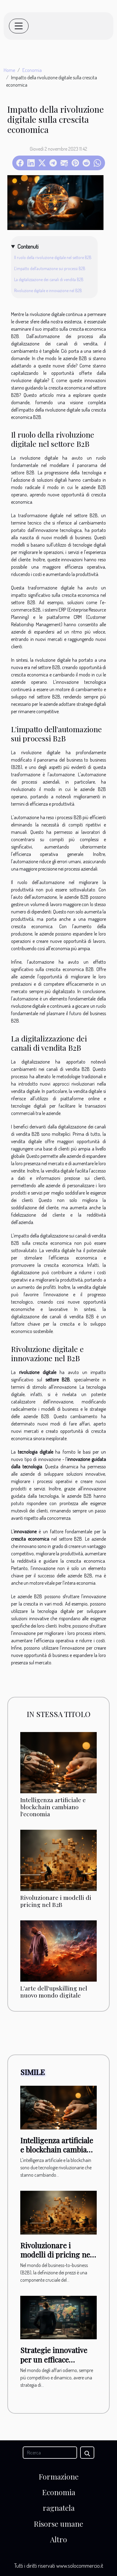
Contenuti (27, 246)
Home (9, 70)
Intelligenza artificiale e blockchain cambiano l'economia (53, 1807)
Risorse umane (58, 2524)
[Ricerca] (50, 2452)
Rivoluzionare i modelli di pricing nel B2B (55, 1900)
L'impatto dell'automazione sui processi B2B (49, 268)
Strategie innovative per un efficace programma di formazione (53, 2364)
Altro (58, 2539)
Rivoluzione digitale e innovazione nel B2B (48, 290)
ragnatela (59, 2508)
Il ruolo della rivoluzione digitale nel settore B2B (53, 257)
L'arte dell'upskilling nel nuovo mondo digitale (53, 1991)
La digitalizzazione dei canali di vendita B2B (49, 279)
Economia (32, 70)
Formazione (59, 2476)
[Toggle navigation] (19, 26)
